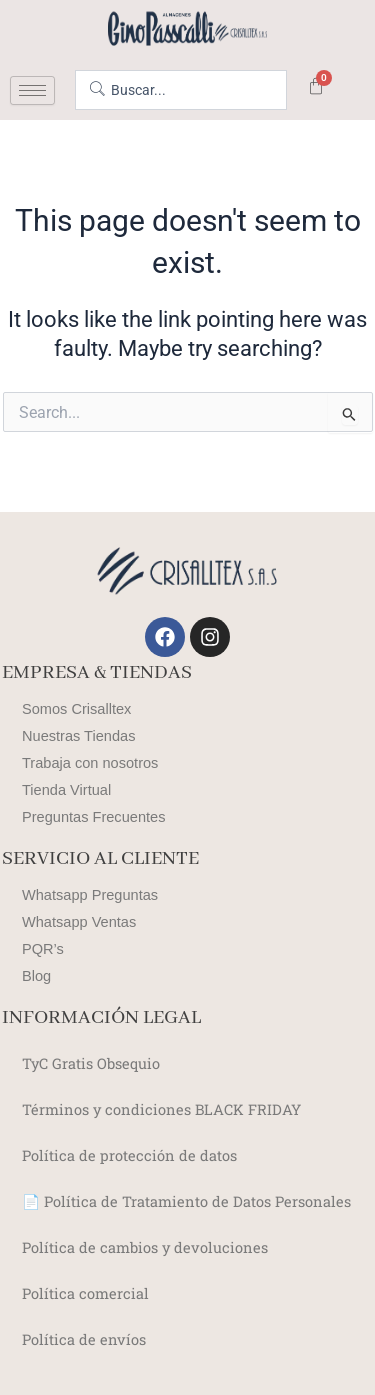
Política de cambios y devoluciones (145, 1247)
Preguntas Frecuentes (93, 817)
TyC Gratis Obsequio (91, 1063)
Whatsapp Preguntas (90, 895)
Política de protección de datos (129, 1155)
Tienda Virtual (66, 790)
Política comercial (85, 1293)
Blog (36, 976)
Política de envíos (84, 1339)
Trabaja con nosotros (90, 763)
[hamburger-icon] (32, 90)
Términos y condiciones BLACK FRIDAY (161, 1109)
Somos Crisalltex (76, 709)
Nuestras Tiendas (78, 736)
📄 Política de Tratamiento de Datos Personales (186, 1201)
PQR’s (43, 949)
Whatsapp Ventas (79, 922)
